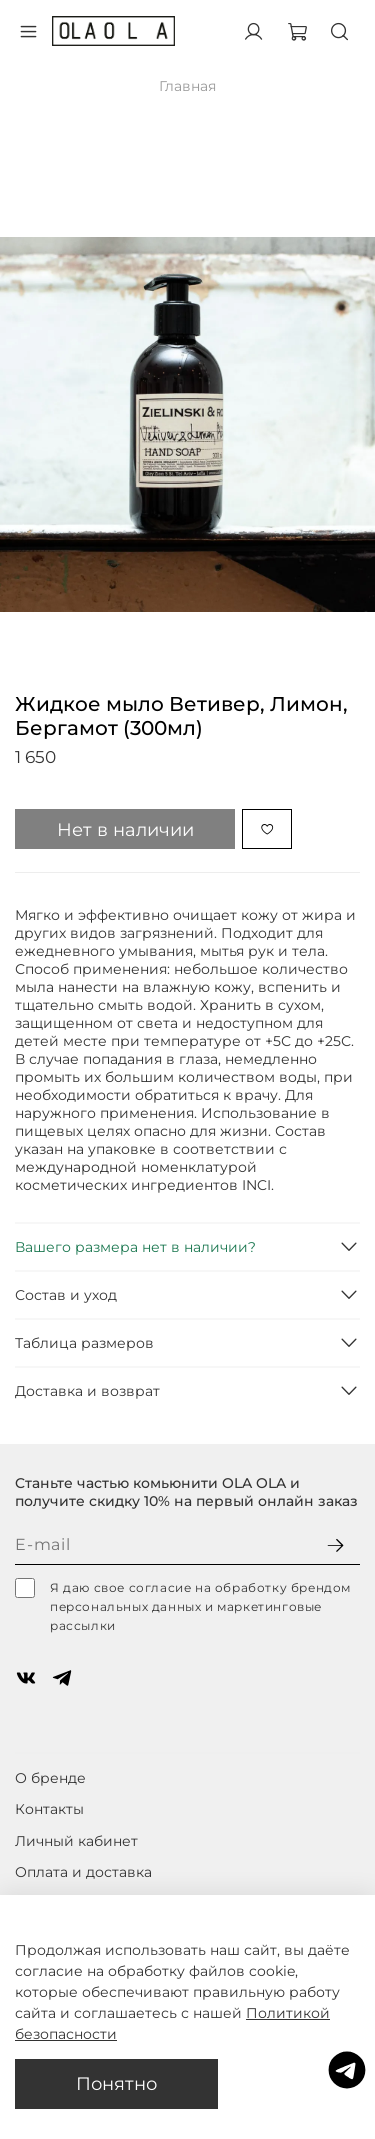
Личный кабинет (76, 1841)
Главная (187, 86)
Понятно (116, 2083)
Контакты (49, 1809)
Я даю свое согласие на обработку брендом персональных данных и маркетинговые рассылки (183, 1605)
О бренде (50, 1778)
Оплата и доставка (83, 1872)
